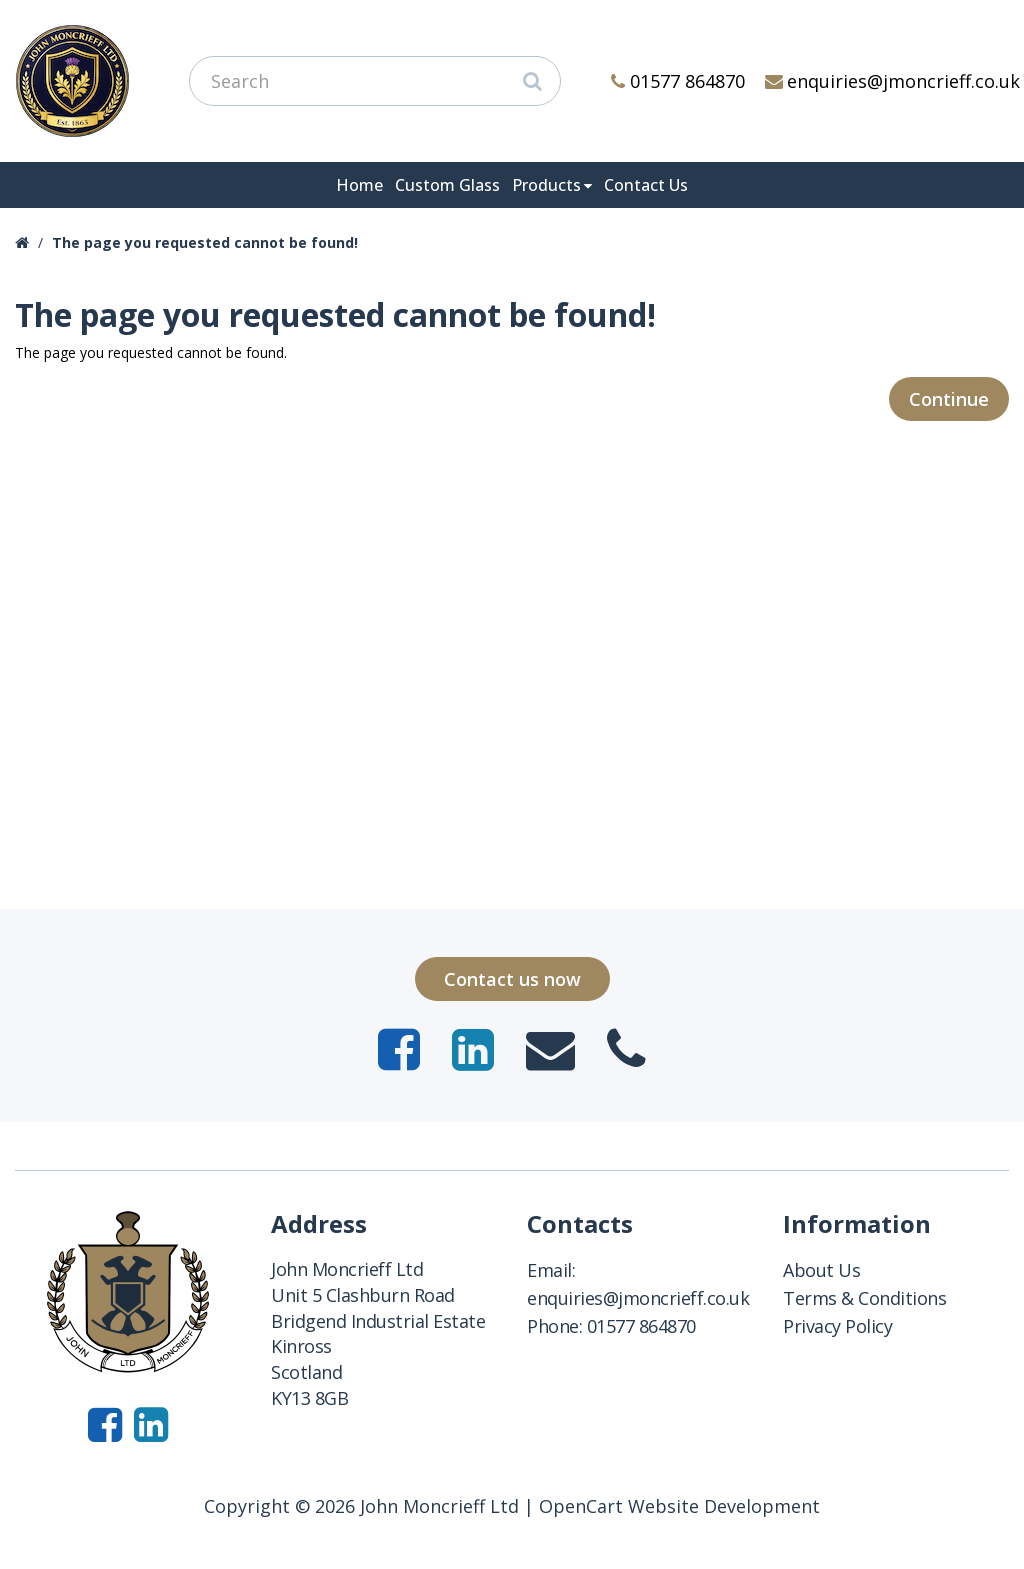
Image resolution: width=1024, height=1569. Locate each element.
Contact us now (512, 979)
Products (546, 185)
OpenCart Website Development (679, 1506)
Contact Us (646, 185)
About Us (821, 1270)
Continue (949, 399)
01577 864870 (678, 81)
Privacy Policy (837, 1326)
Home (359, 185)
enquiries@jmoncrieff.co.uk (893, 81)
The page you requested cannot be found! (205, 242)
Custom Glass (447, 185)
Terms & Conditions (864, 1298)
